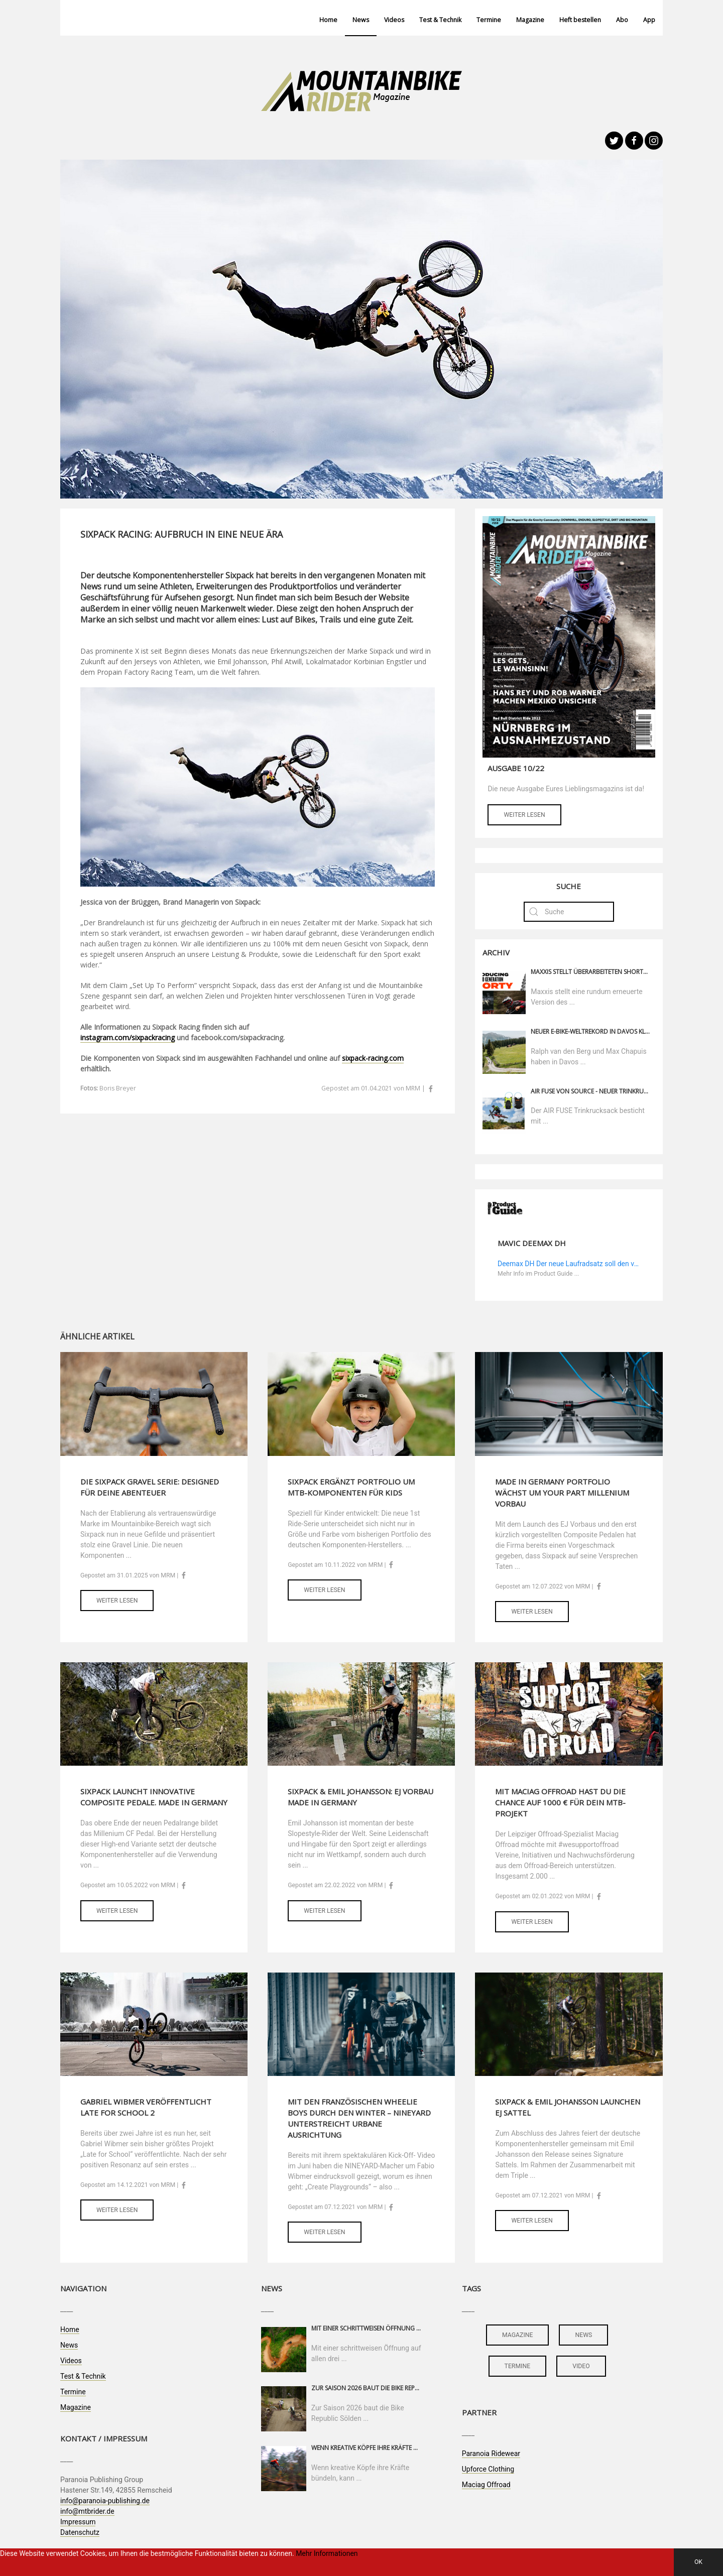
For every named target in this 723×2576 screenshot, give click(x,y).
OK (698, 2561)
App (649, 20)
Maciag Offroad (486, 2485)
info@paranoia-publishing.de (105, 2501)
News (360, 20)
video (581, 2366)
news (583, 2335)
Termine (488, 20)
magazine (517, 2335)
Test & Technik (440, 20)
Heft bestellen (580, 20)
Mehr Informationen (326, 2553)
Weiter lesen (524, 814)
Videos (394, 20)
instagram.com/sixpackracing (127, 1037)
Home (328, 20)
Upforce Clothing (488, 2469)
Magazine (530, 20)
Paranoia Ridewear (491, 2453)
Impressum (77, 2522)
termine (518, 2366)
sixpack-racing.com (373, 1058)
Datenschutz (79, 2532)
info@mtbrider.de (87, 2511)
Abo (622, 20)
